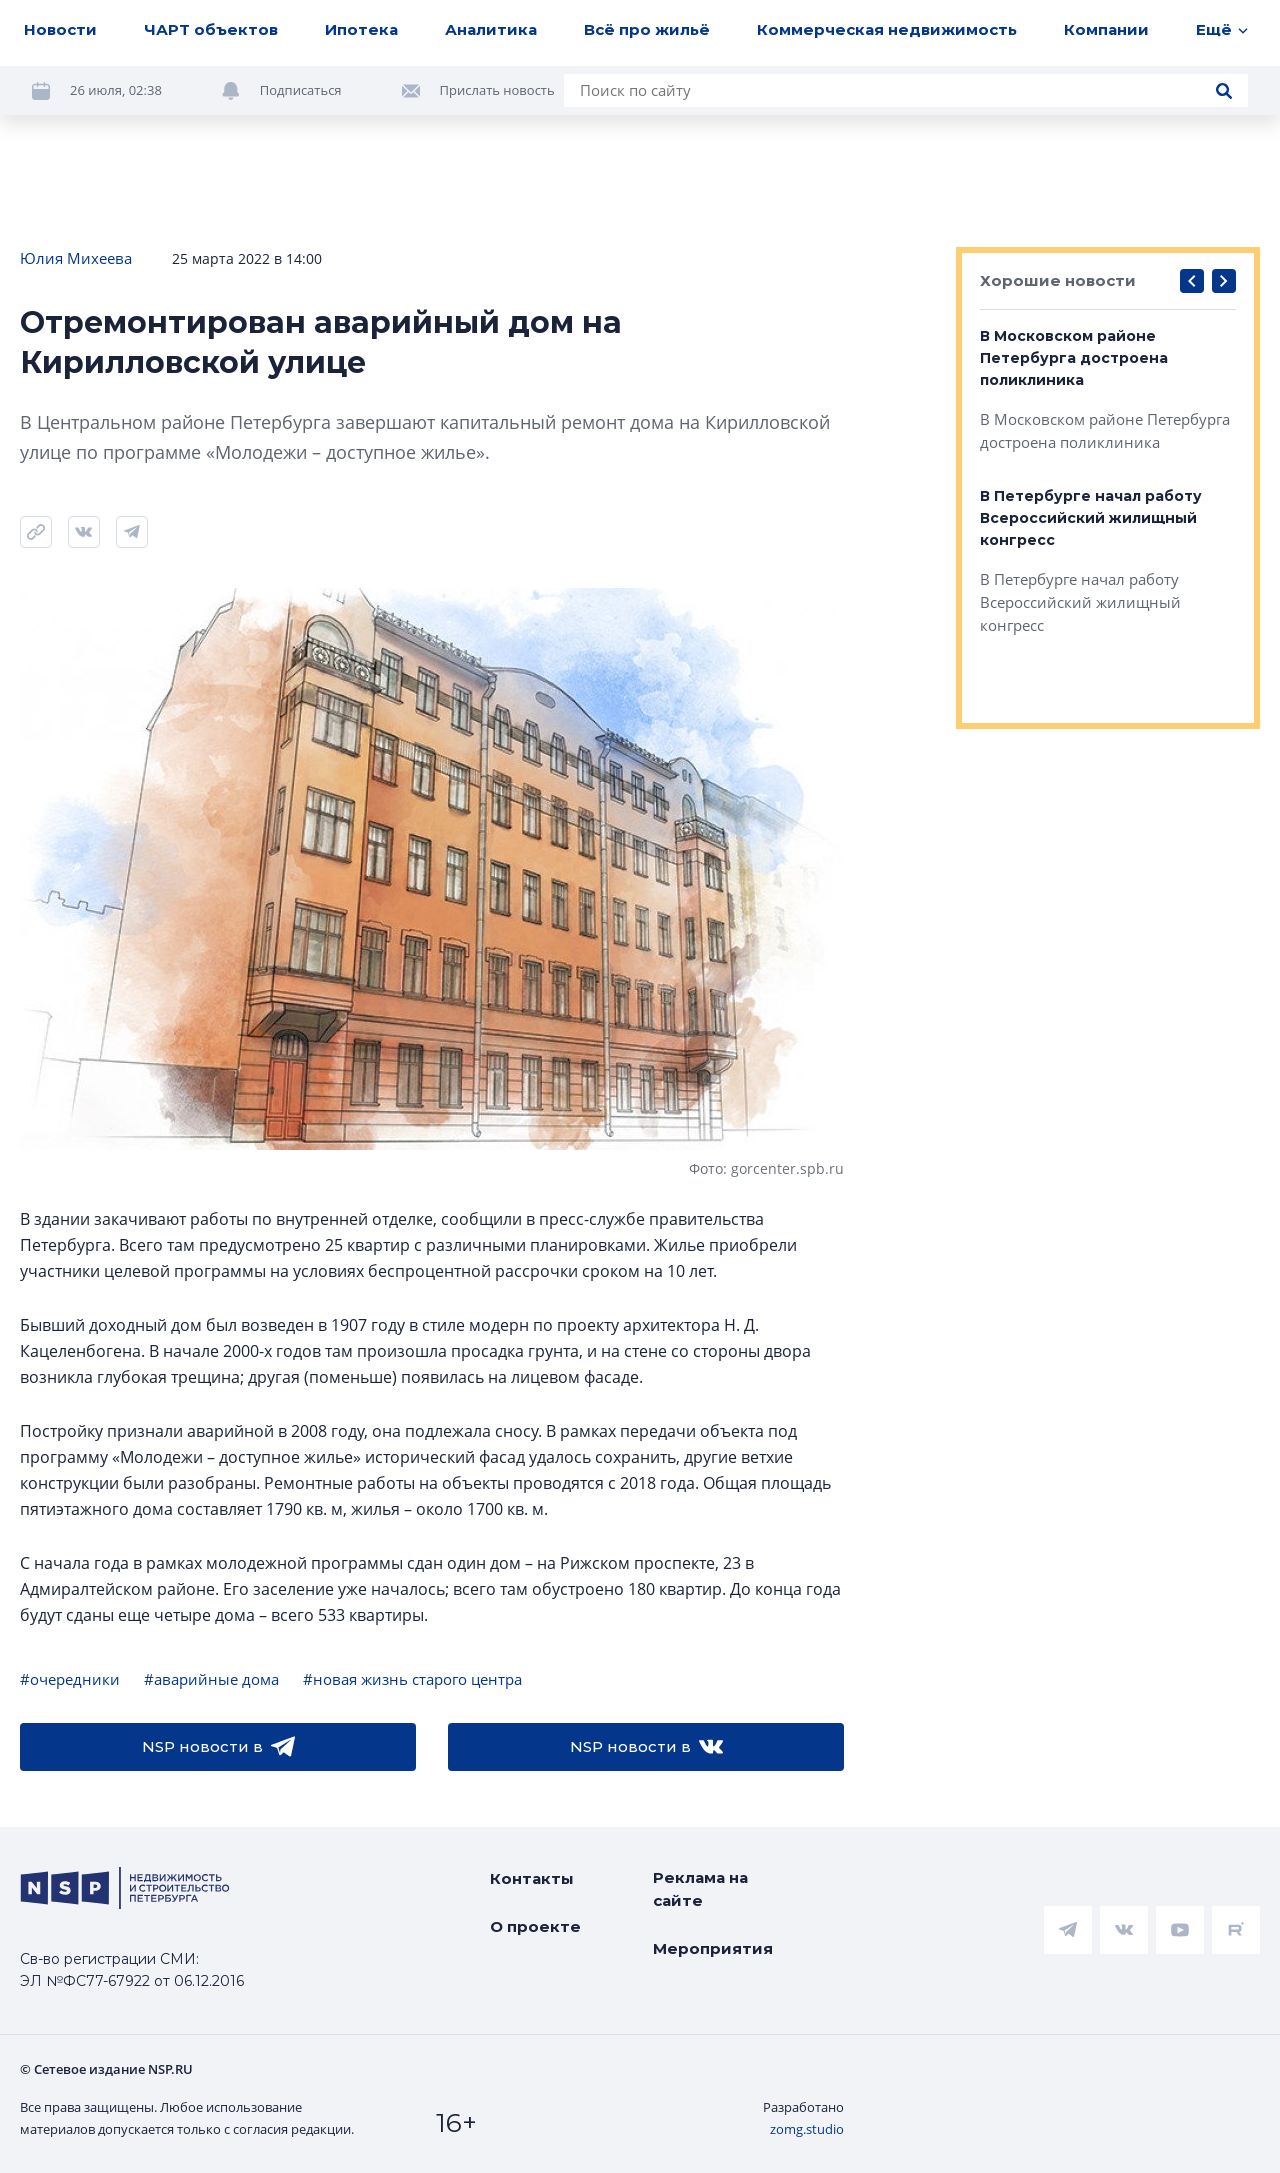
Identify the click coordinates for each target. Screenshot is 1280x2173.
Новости (60, 29)
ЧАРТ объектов (211, 29)
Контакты (532, 1878)
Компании (1106, 29)
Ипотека (361, 29)
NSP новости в (218, 1747)
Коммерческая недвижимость (887, 29)
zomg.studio (807, 2129)
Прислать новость (497, 90)
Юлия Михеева (76, 258)
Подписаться (301, 90)
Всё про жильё (647, 29)
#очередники (70, 1679)
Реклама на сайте (700, 1889)
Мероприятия (713, 1948)
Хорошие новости (1058, 280)
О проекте (535, 1926)
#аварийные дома (211, 1679)
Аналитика (491, 29)
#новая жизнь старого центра (412, 1679)
